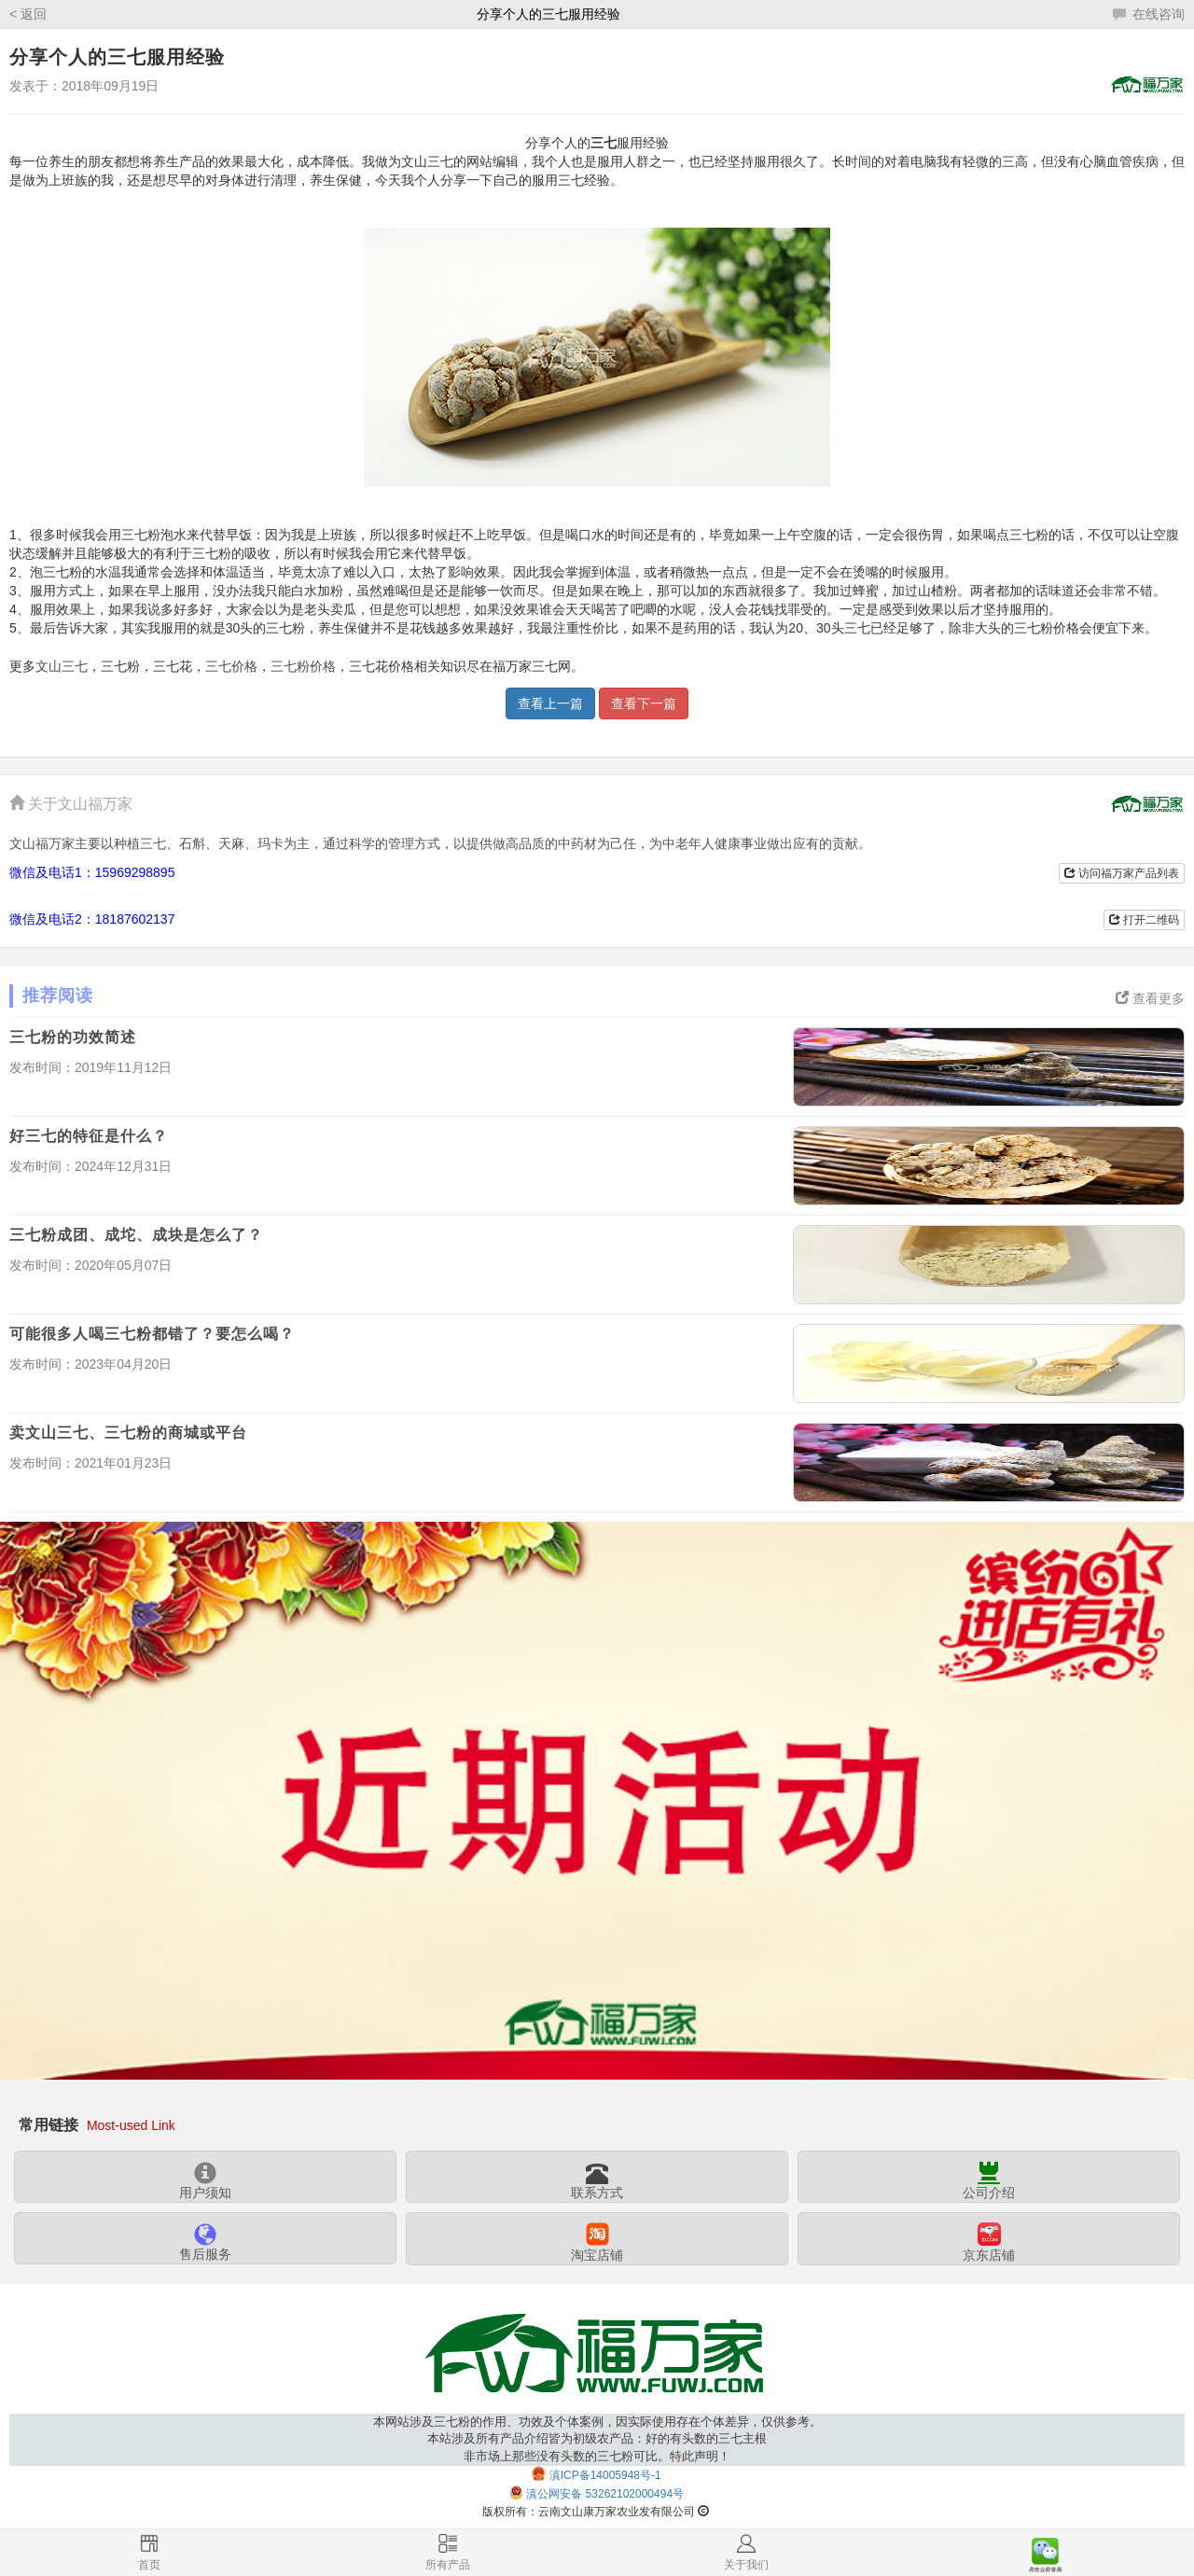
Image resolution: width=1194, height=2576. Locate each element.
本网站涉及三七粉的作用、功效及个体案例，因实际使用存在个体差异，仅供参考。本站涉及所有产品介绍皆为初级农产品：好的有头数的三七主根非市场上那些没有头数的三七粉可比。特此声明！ (597, 2439)
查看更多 (1150, 998)
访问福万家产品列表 (1121, 873)
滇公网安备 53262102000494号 (605, 2494)
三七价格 (231, 667)
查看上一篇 (550, 703)
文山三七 (61, 667)
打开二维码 (1144, 919)
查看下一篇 (643, 703)
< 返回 (28, 14)
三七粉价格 (303, 667)
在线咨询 (1149, 14)
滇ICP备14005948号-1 (605, 2475)
